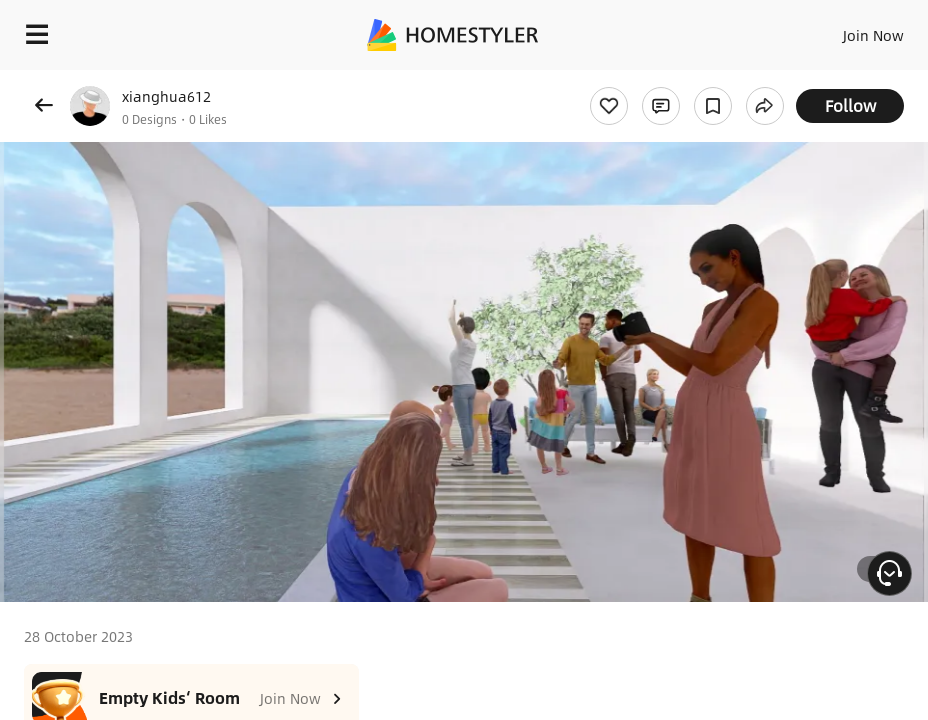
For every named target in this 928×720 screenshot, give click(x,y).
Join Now (873, 35)
